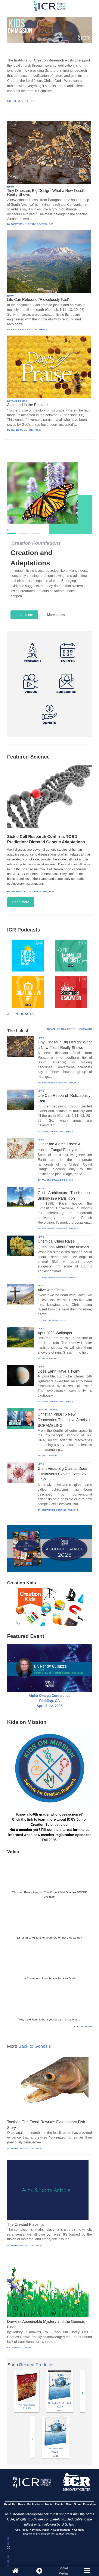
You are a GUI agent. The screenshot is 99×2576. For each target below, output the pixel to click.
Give (69, 2504)
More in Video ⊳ (83, 2026)
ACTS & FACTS (66, 1029)
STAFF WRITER (49, 1358)
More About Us (21, 101)
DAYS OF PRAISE (17, 401)
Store (77, 2504)
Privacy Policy (40, 2529)
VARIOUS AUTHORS (21, 2347)
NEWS (10, 187)
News (21, 2504)
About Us (9, 2504)
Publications (35, 2504)
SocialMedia (63, 2570)
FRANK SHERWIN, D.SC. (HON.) (57, 1131)
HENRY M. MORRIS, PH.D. (54, 1320)
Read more (20, 902)
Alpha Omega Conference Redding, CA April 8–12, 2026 (50, 1701)
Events (59, 2504)
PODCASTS (85, 1029)
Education (89, 2504)
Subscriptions (61, 2529)
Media (48, 2504)
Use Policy (21, 2529)
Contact (79, 2529)
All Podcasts (20, 1014)
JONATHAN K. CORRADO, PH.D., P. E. (60, 1083)
